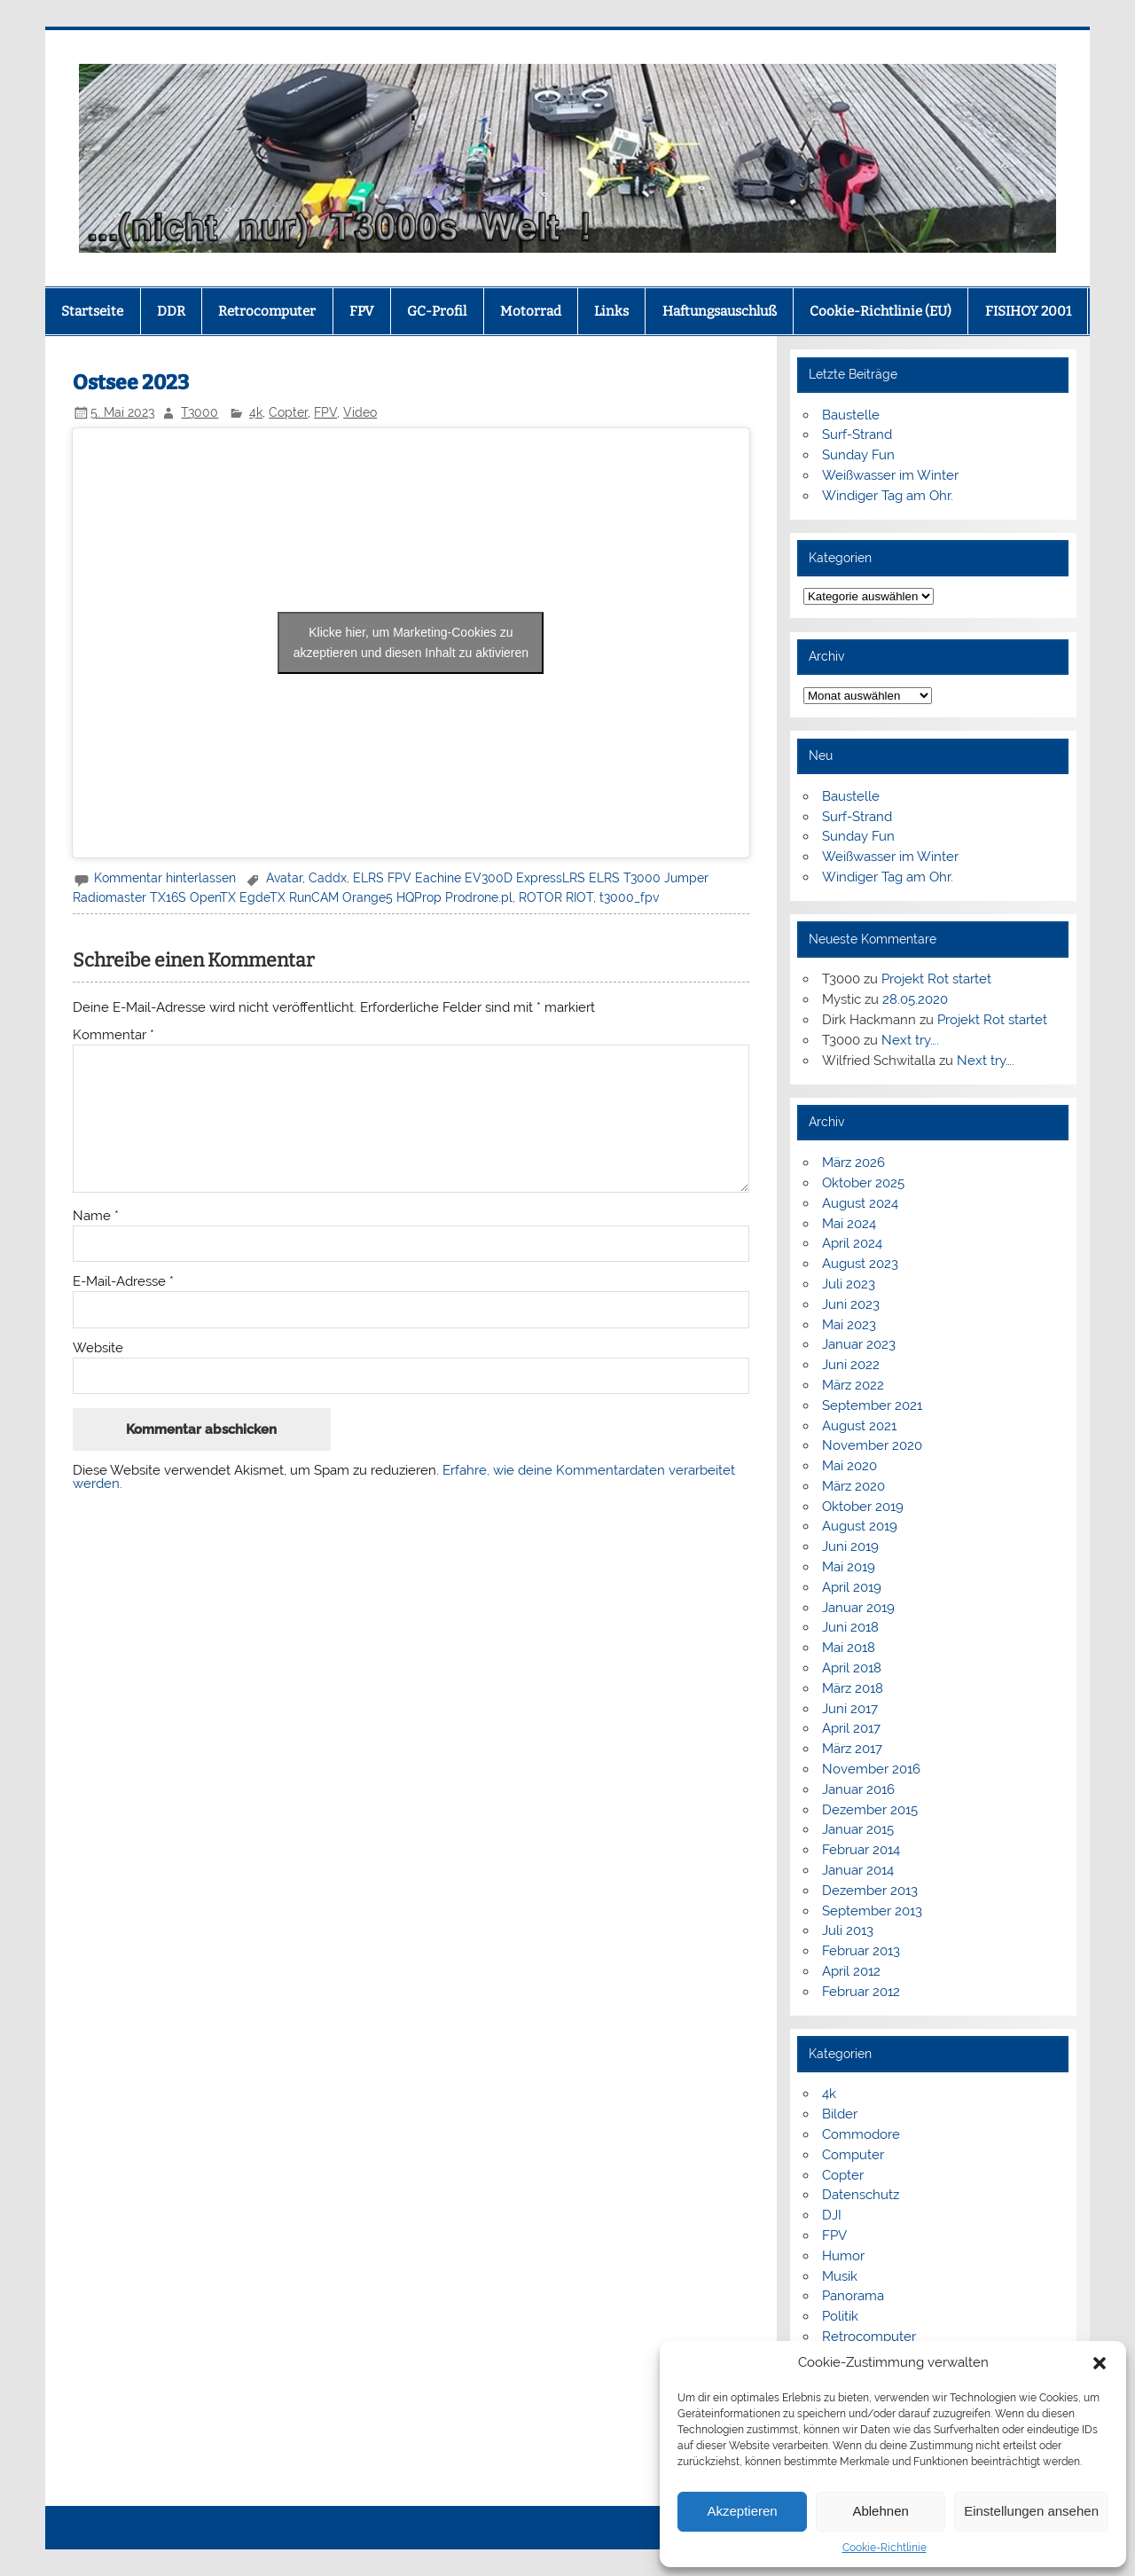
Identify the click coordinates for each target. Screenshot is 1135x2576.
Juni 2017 (850, 1709)
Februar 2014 (861, 1850)
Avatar (284, 878)
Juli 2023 (848, 1284)
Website (98, 1348)
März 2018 (852, 1688)
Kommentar (113, 1035)
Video (360, 412)
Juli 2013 (847, 1930)
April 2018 (851, 1668)
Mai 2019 (848, 1567)
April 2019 (851, 1587)
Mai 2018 (848, 1648)
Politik (840, 2316)
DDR (171, 311)
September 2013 (872, 1911)
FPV (361, 311)
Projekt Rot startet (936, 979)
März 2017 (852, 1749)
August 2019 (859, 1526)
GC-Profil (436, 311)
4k (255, 412)
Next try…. (910, 1040)
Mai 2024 (849, 1224)
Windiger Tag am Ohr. (887, 496)
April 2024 (852, 1243)
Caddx (328, 878)
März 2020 (853, 1486)
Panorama (853, 2296)
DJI (831, 2215)
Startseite (92, 311)
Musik (839, 2276)
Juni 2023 (851, 1304)
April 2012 (851, 1971)
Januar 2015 (858, 1829)
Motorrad (530, 311)
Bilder (839, 2114)
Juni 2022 (851, 1365)
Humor (843, 2256)
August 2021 (859, 1426)
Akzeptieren (742, 2510)
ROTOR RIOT (556, 897)
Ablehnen (880, 2510)
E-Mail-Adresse (123, 1281)
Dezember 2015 (870, 1810)
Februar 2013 (861, 1951)
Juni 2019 (850, 1546)
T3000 (199, 412)
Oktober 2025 (863, 1183)
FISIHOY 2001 (1028, 311)
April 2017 (851, 1728)
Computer (853, 2155)
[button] (1099, 2363)
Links (611, 311)
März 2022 (853, 1385)
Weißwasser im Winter (890, 475)
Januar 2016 (858, 1789)
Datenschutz (860, 2195)
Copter (288, 412)
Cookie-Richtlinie (884, 2547)
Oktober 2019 (863, 1507)
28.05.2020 (915, 999)
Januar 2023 (859, 1344)
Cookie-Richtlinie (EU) (880, 311)
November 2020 (872, 1445)
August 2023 (860, 1264)
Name (96, 1216)
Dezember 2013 (870, 1891)
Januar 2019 (858, 1608)
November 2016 (871, 1769)
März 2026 (853, 1163)
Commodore (861, 2134)
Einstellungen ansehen (1031, 2510)
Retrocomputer (267, 311)
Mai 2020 (849, 1466)
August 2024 (860, 1203)
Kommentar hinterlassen (165, 878)
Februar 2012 (861, 1992)
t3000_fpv (629, 897)
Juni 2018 (850, 1627)
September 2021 (872, 1405)
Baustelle (851, 415)
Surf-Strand (857, 434)
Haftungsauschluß (719, 311)
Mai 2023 (849, 1325)
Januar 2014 (858, 1870)
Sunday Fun (858, 455)
